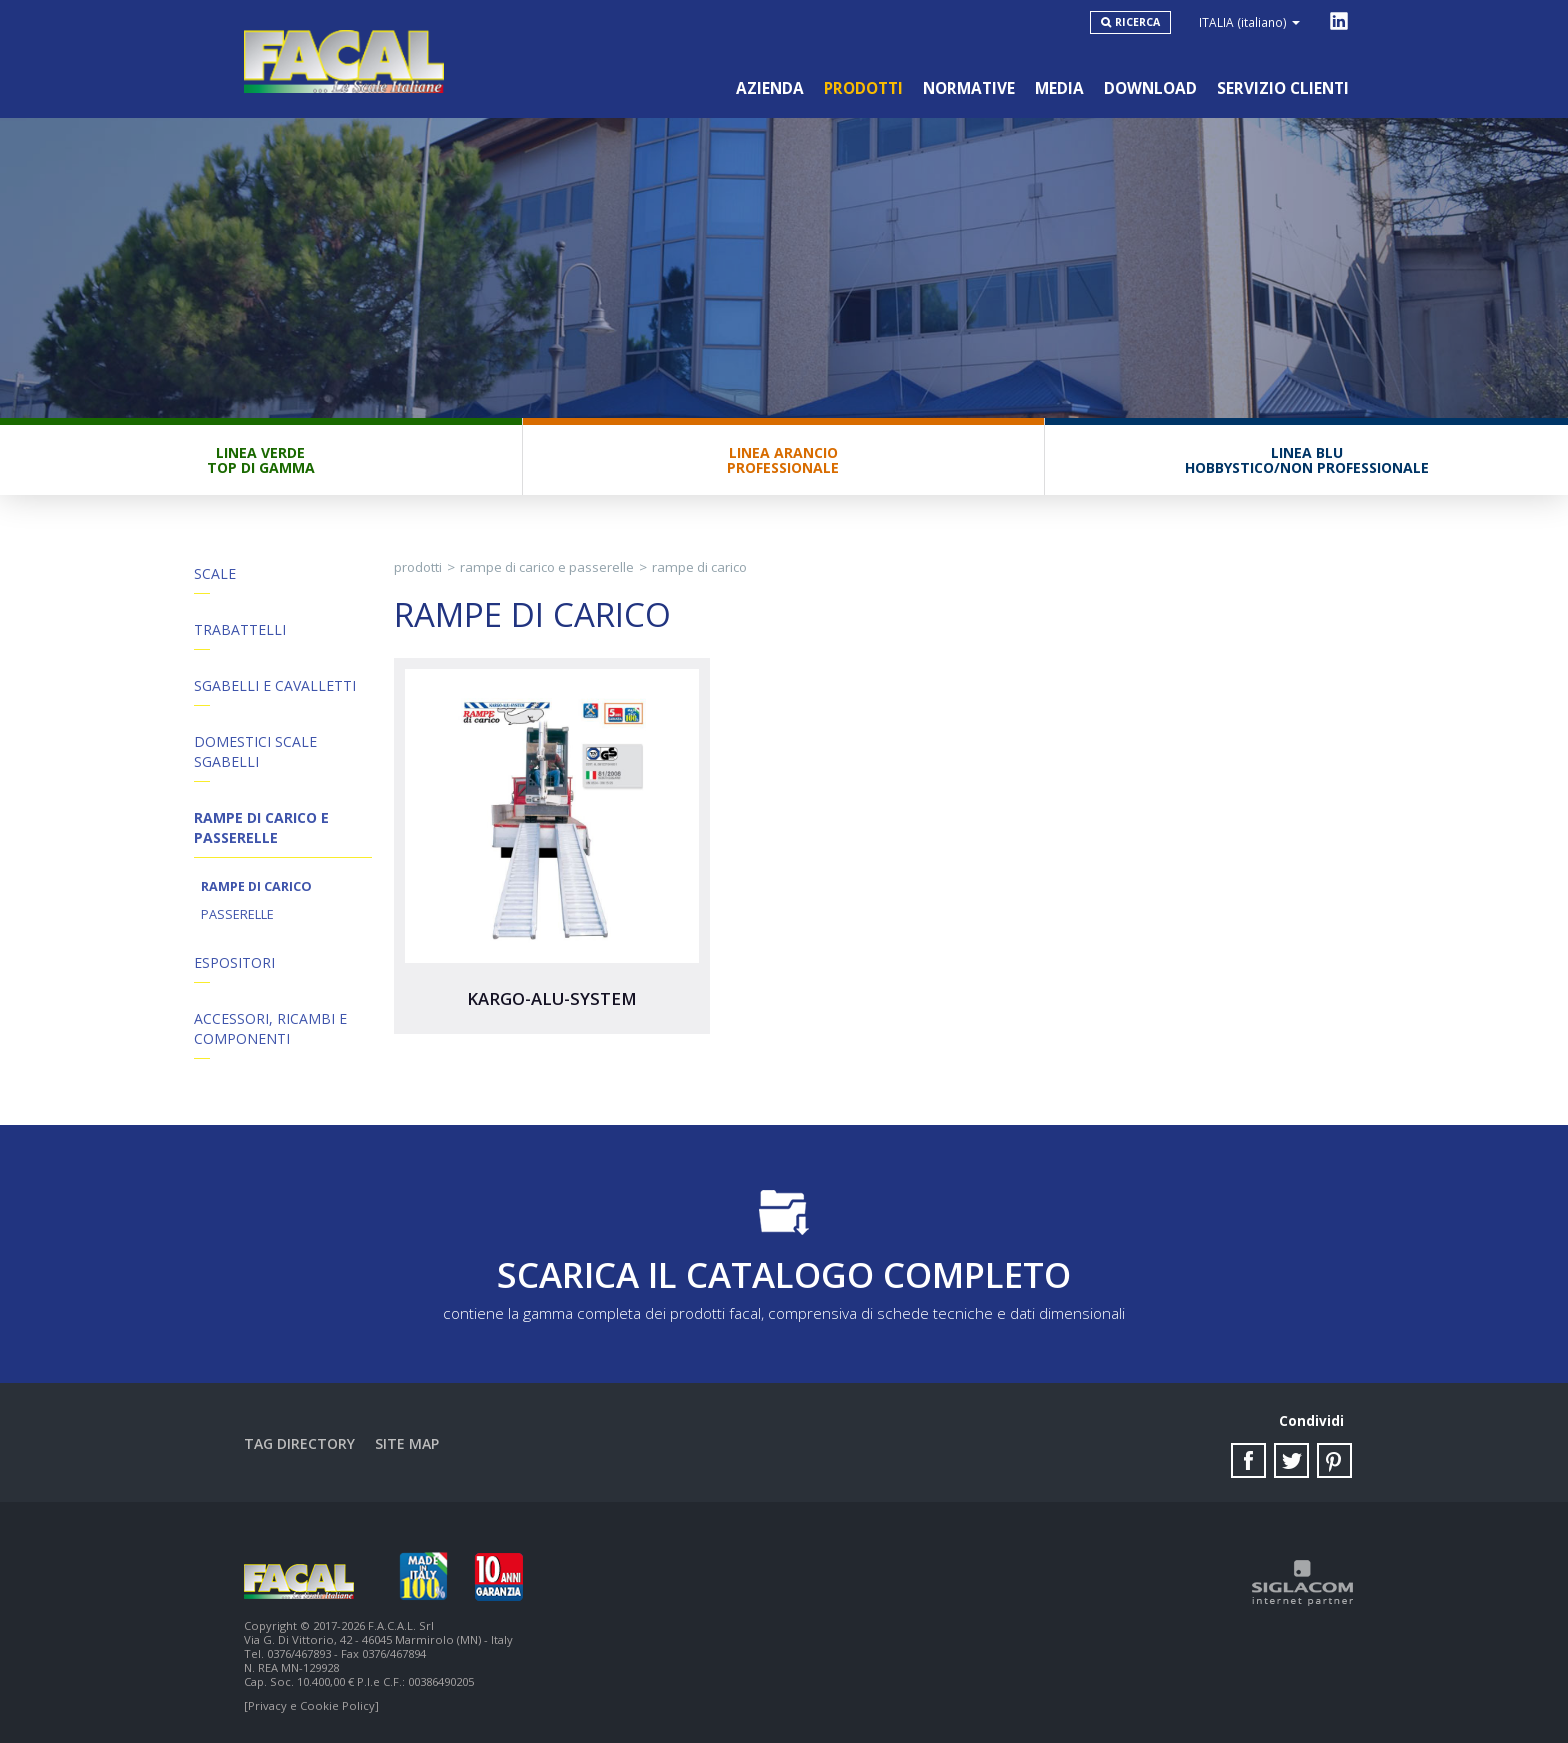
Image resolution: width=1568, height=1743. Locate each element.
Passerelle (237, 914)
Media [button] (1059, 88)
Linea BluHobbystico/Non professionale (1307, 460)
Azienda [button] (770, 88)
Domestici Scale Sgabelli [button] (255, 751)
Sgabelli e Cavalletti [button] (275, 685)
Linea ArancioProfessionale (783, 460)
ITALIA (1249, 22)
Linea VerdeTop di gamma (261, 460)
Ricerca (1137, 22)
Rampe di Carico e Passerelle (547, 567)
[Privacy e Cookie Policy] (311, 1705)
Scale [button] (215, 573)
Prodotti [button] (863, 88)
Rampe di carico (256, 886)
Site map (407, 1443)
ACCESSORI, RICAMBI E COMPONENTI (270, 1028)
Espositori (234, 962)
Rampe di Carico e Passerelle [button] (261, 827)
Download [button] (1150, 88)
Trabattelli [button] (240, 629)
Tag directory (299, 1443)
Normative (969, 88)
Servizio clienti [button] (1283, 88)
